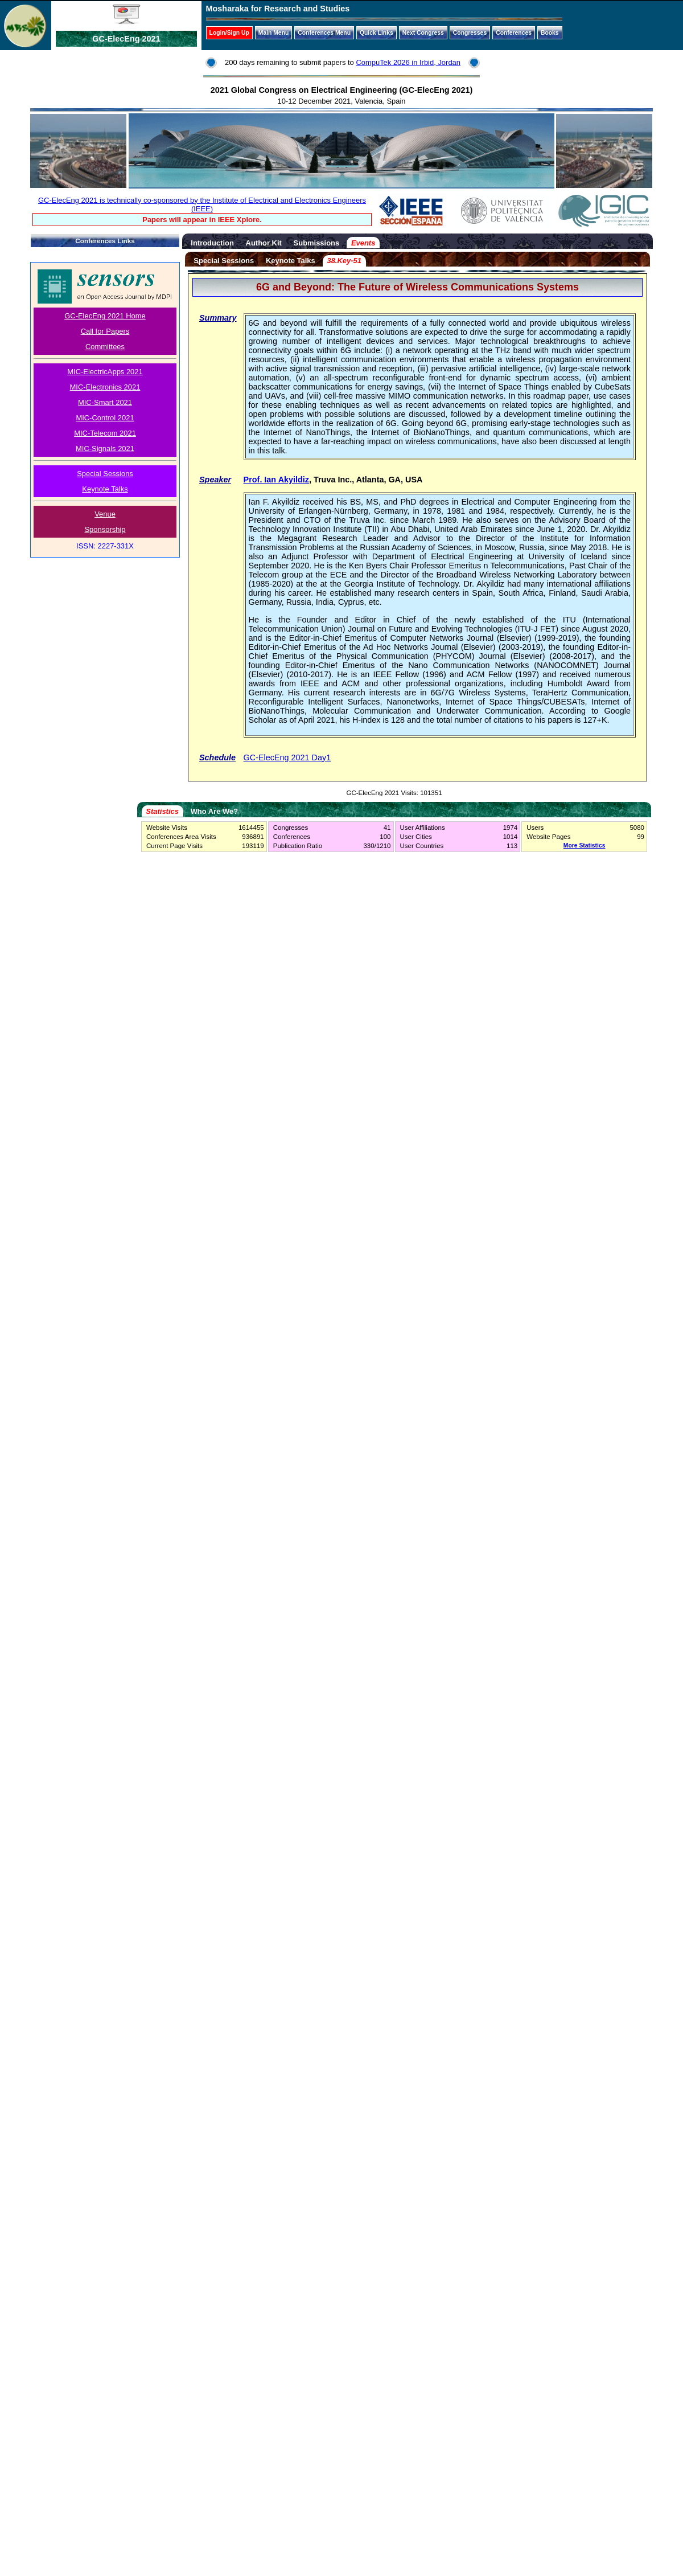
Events (363, 243)
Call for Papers (105, 331)
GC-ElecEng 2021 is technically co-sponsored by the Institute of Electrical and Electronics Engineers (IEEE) (202, 204)
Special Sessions (105, 473)
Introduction (212, 243)
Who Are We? (214, 811)
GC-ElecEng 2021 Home (105, 316)
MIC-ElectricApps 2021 (104, 371)
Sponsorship (104, 529)
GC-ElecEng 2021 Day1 (287, 757)
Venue (105, 514)
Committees (105, 346)
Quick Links (376, 33)
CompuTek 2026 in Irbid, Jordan (408, 62)
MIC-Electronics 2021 (105, 387)
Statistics (162, 811)
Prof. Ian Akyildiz (276, 479)
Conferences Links (104, 240)
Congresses (470, 33)
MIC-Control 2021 (105, 417)
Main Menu (273, 33)
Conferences (514, 33)
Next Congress (423, 33)
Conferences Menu (324, 33)
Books (550, 33)
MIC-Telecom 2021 (105, 433)
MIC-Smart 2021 (105, 402)
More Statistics (584, 845)
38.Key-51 (344, 260)
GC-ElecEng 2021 (126, 38)
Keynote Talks (104, 489)
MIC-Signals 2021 (105, 448)
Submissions (317, 243)
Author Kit (264, 243)
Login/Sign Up (229, 33)
